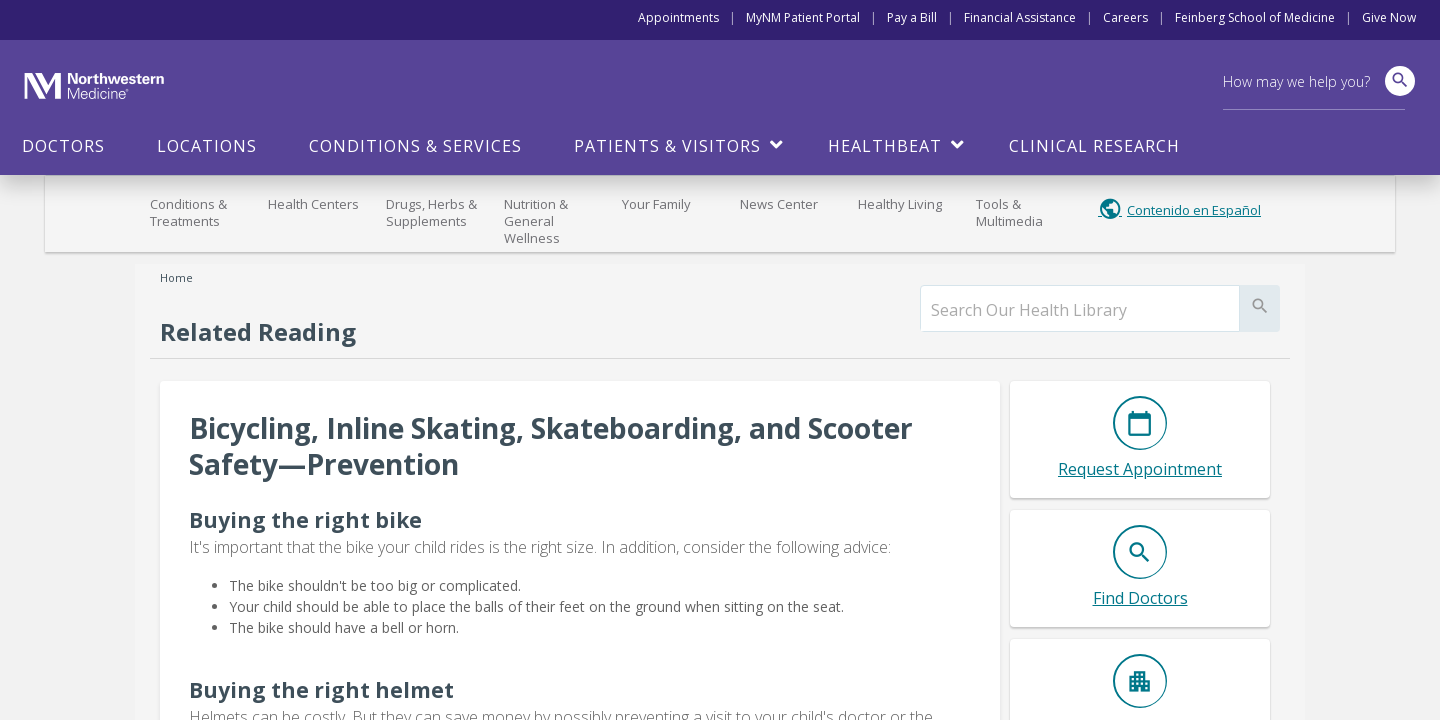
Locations (207, 146)
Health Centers (313, 204)
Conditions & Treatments (188, 212)
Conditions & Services (415, 146)
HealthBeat (885, 146)
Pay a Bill (912, 17)
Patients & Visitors (667, 146)
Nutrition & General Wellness (536, 221)
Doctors (63, 146)
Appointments (678, 17)
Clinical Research (1094, 146)
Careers (1125, 17)
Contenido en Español (1194, 210)
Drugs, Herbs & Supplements (431, 212)
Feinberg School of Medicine (1255, 17)
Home (176, 277)
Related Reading (258, 331)
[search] (1080, 310)
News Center (779, 204)
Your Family (656, 204)
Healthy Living (900, 204)
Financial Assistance (1020, 17)
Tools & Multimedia (1009, 212)
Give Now (1389, 17)
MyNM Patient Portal (803, 17)
